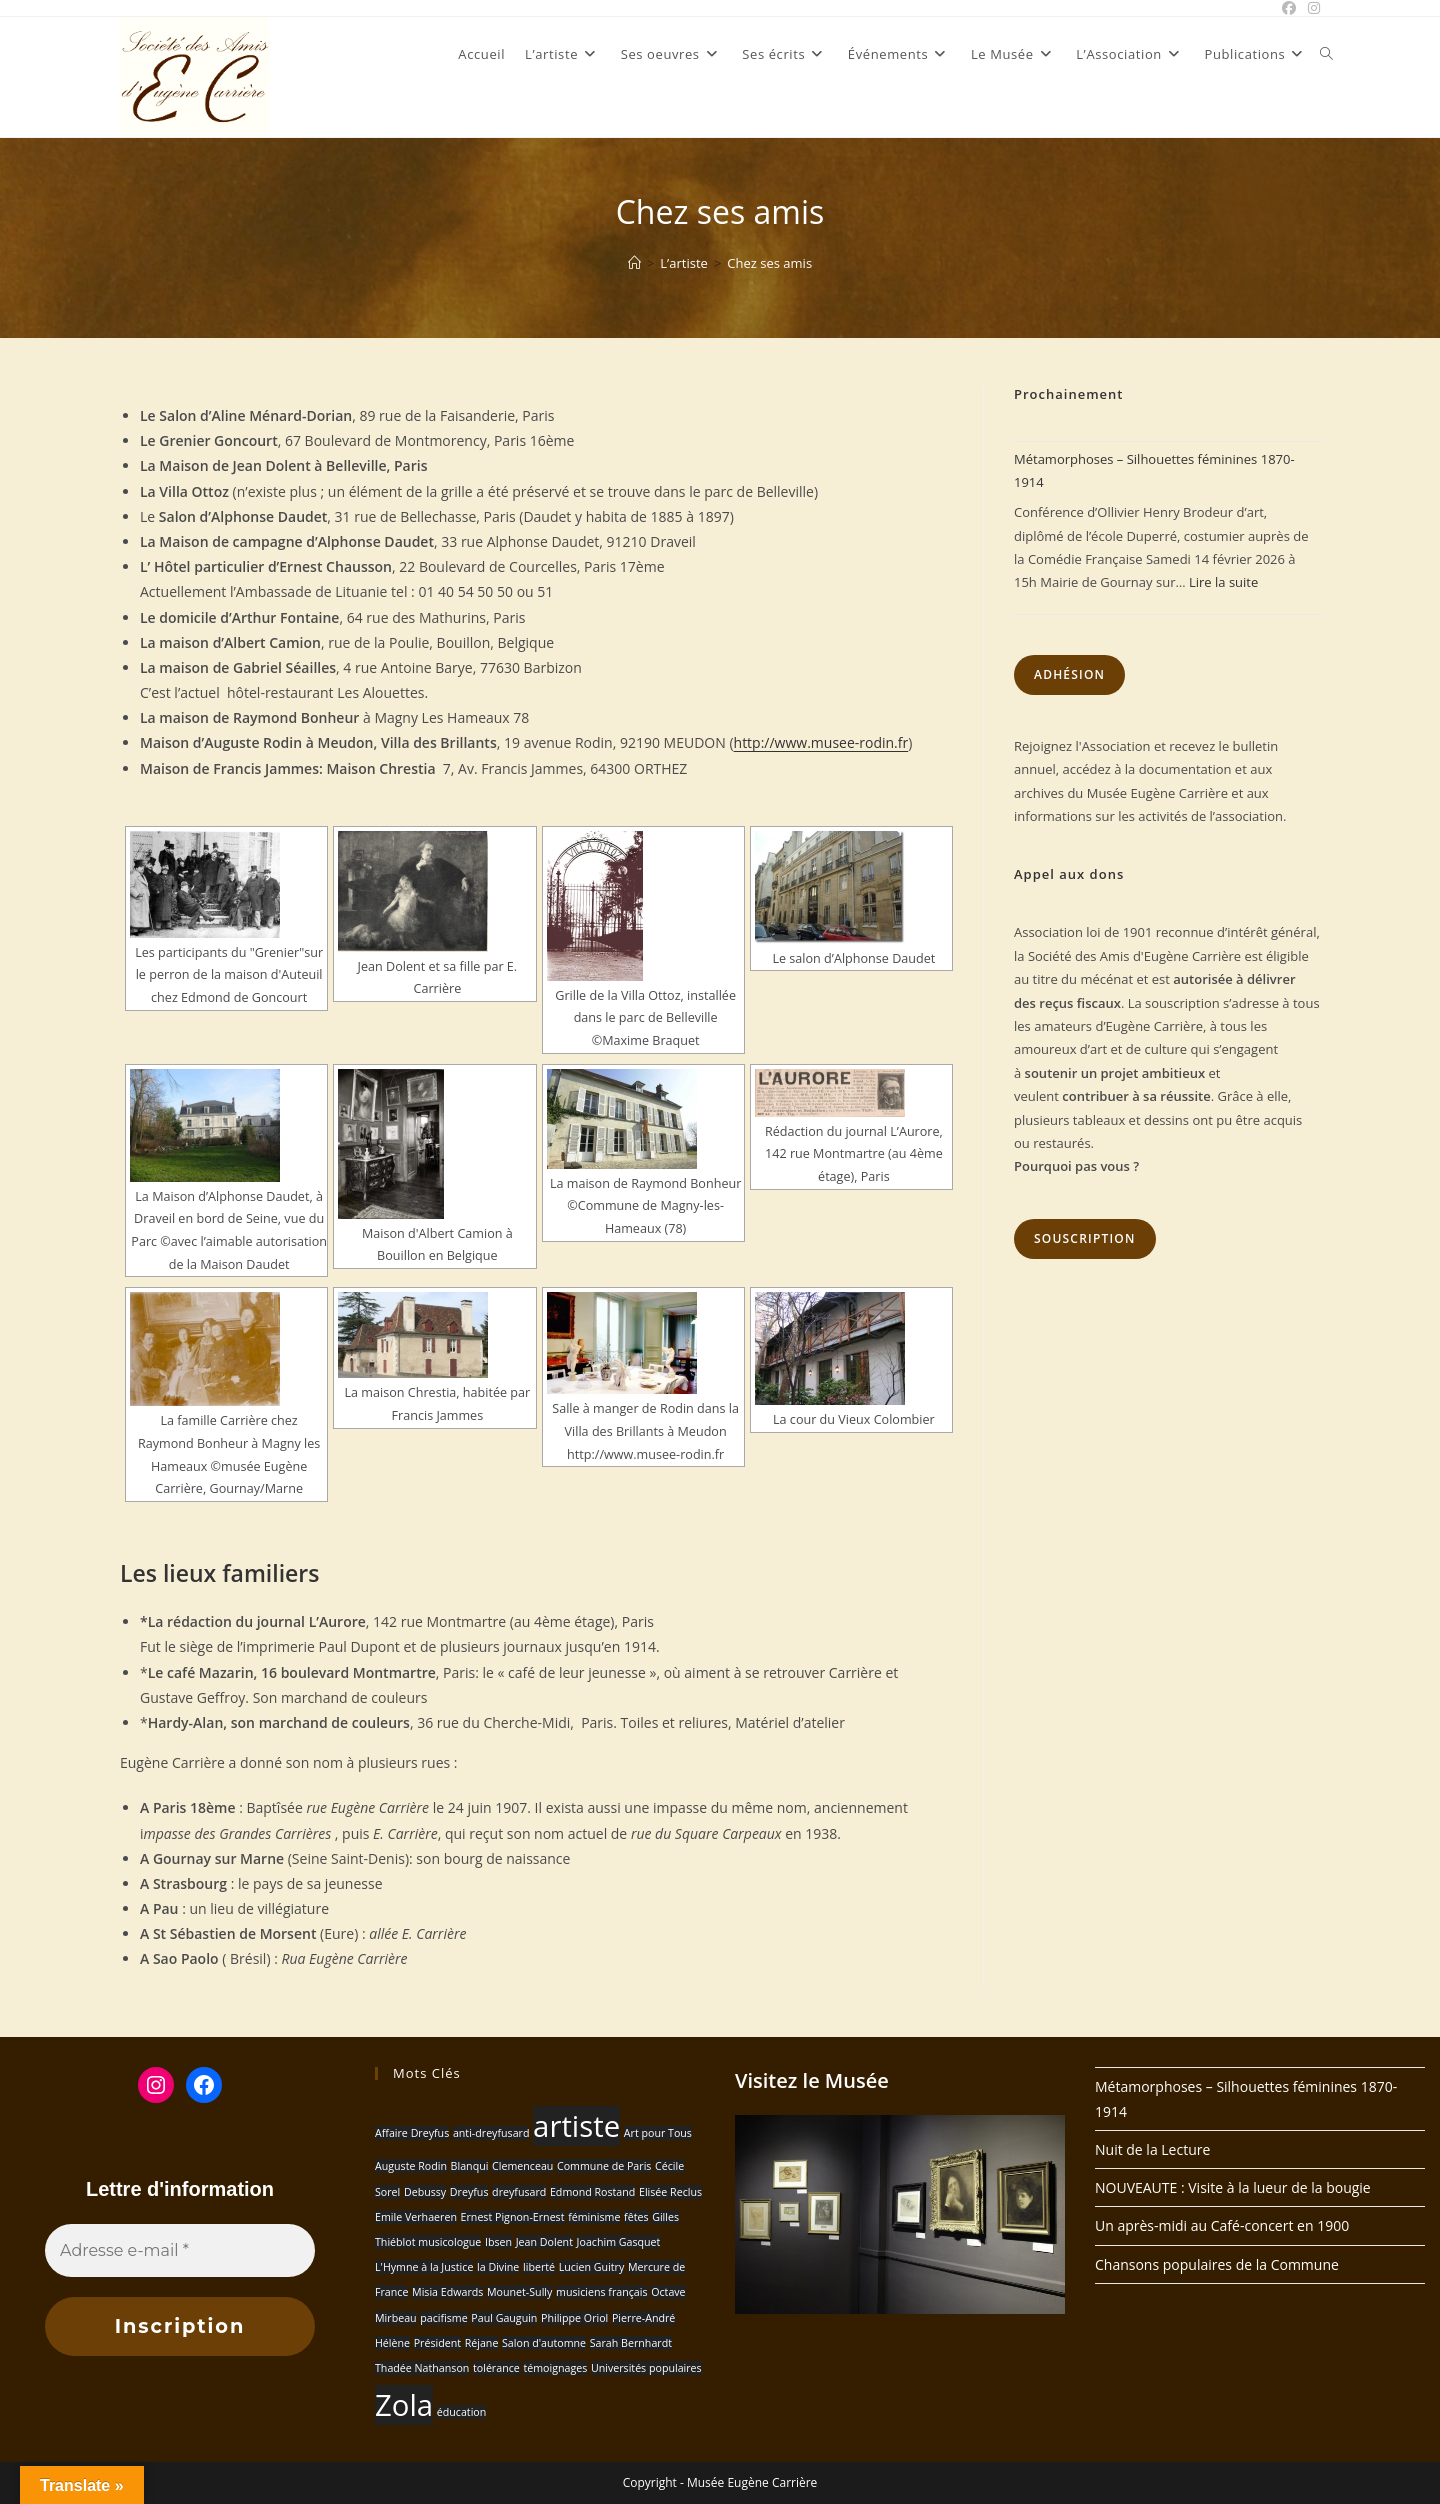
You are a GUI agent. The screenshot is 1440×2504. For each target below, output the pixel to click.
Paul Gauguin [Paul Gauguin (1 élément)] (504, 2318)
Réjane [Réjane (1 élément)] (482, 2343)
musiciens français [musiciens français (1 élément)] (602, 2292)
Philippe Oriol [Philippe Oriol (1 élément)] (574, 2318)
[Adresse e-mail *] (180, 2251)
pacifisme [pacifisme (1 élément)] (443, 2318)
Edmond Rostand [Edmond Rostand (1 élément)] (592, 2192)
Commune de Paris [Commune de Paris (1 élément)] (604, 2166)
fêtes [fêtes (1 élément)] (636, 2217)
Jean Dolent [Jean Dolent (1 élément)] (544, 2242)
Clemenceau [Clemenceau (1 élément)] (522, 2166)
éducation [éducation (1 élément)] (462, 2412)
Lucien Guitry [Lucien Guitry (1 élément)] (592, 2267)
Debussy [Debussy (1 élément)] (425, 2192)
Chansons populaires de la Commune (1217, 2264)
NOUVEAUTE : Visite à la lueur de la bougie (1233, 2187)
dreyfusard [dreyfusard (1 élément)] (519, 2192)
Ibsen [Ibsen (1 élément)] (498, 2242)
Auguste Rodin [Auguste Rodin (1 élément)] (411, 2166)
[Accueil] (634, 263)
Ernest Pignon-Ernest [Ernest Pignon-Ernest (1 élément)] (513, 2217)
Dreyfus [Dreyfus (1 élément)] (469, 2192)
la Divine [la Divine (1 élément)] (498, 2267)
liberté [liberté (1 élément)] (539, 2267)
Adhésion (1069, 674)
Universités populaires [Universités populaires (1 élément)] (646, 2368)
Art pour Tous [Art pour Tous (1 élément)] (658, 2133)
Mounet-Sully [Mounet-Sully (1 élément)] (519, 2292)
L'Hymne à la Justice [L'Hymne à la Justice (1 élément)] (424, 2267)
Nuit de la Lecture (1152, 2149)
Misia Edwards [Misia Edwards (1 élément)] (447, 2292)
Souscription (1085, 1238)
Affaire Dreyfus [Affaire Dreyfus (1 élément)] (412, 2133)
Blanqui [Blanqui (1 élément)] (470, 2166)
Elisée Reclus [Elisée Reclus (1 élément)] (670, 2192)
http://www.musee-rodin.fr (821, 742)
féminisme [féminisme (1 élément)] (594, 2217)
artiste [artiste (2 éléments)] (576, 2126)
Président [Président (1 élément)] (437, 2343)
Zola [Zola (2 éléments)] (404, 2405)
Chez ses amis (769, 263)
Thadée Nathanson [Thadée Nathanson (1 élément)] (422, 2368)
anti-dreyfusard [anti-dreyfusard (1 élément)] (491, 2133)
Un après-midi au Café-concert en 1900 (1222, 2225)
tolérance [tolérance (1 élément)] (496, 2368)
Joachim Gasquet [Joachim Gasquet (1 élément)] (619, 2242)
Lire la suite (1223, 582)
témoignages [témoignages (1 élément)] (555, 2368)
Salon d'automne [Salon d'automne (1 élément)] (544, 2343)
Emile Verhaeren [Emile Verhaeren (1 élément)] (416, 2217)
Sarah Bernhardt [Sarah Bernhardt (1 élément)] (631, 2343)
